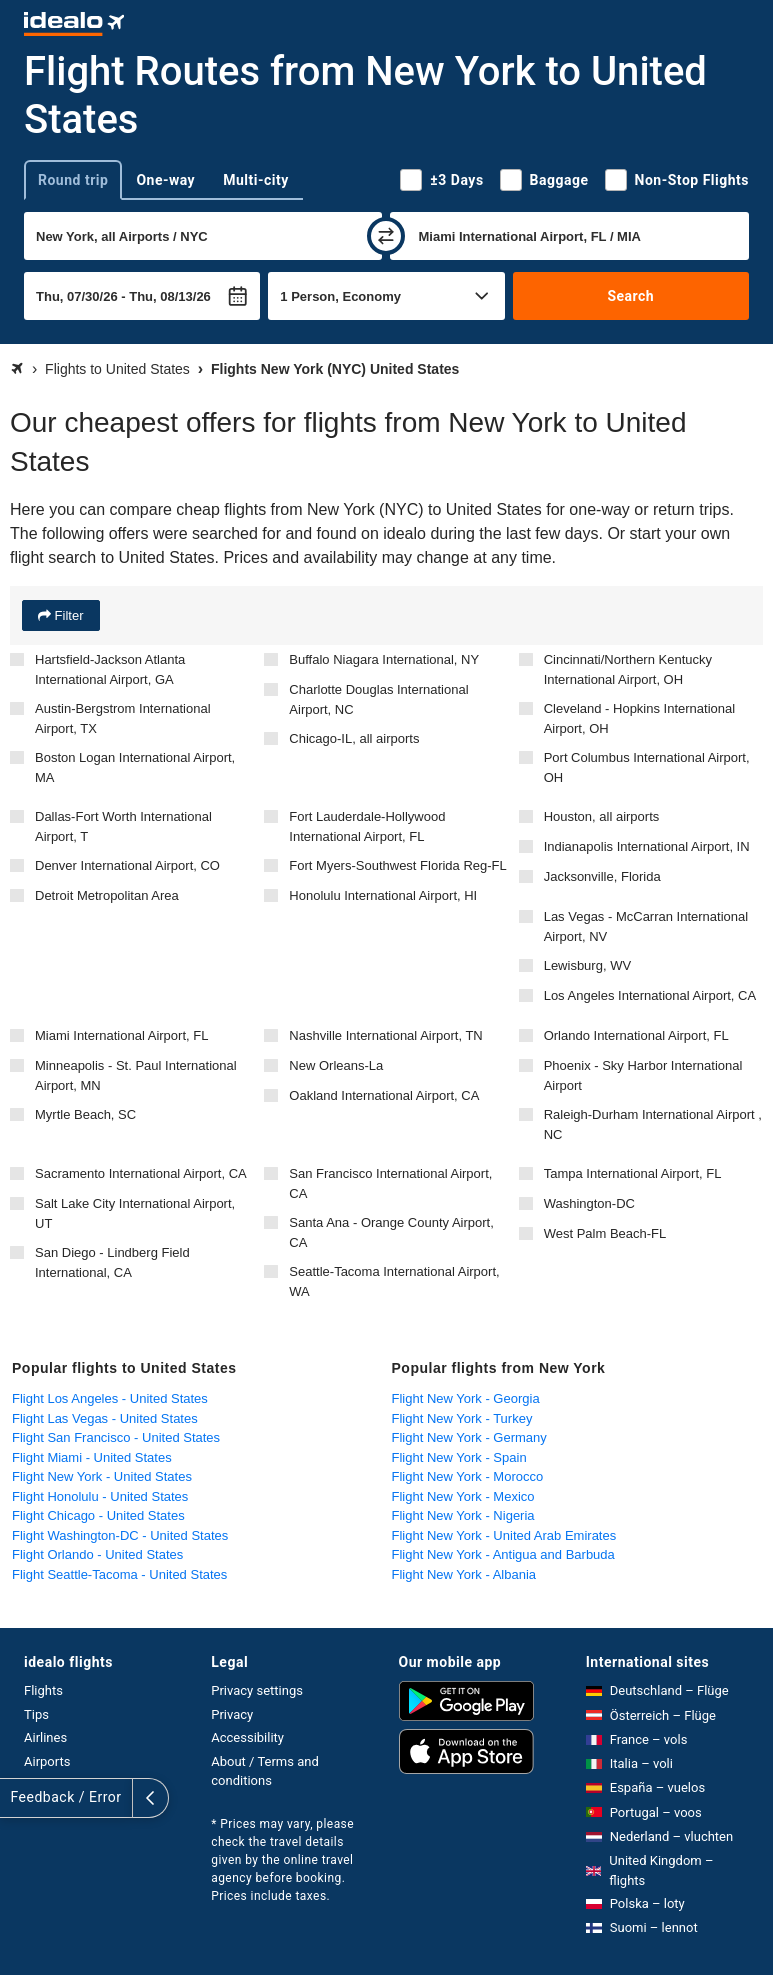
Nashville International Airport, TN (385, 1035)
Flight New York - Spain (459, 1457)
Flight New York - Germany (469, 1437)
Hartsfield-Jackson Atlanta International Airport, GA (110, 669)
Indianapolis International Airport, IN (647, 846)
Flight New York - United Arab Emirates (504, 1535)
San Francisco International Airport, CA (390, 1183)
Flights (43, 1690)
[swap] (386, 236)
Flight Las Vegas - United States (105, 1418)
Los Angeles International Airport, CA (650, 995)
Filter (67, 615)
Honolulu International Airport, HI (383, 895)
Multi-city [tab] (256, 180)
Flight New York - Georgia (466, 1398)
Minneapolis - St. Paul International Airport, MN (136, 1075)
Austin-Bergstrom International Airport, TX (123, 718)
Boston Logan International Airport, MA (135, 767)
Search (630, 296)
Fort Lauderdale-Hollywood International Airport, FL (367, 826)
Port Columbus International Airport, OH (647, 767)
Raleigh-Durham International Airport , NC (653, 1124)
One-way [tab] (165, 180)
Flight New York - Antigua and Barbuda (503, 1554)
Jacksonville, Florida (602, 876)
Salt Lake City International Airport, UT (135, 1213)
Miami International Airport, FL (121, 1035)
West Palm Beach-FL (605, 1233)
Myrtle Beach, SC (85, 1114)
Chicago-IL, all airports (354, 738)
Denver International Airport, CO (127, 865)
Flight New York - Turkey (462, 1418)
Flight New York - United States (102, 1476)
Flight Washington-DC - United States (120, 1535)
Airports (47, 1761)
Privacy (232, 1714)
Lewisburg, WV (587, 965)
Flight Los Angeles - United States (110, 1398)
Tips (36, 1714)
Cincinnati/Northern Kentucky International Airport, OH (628, 669)
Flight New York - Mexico (463, 1496)
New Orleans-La (336, 1065)
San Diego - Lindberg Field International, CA (112, 1262)
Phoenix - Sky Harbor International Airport (643, 1075)
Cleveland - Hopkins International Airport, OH (640, 718)
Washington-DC (589, 1203)
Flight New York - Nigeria (463, 1515)
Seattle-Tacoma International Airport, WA (394, 1281)
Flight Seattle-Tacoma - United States (119, 1574)
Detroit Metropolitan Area (107, 895)
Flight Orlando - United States (97, 1554)
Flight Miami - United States (92, 1457)
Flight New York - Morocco (468, 1476)
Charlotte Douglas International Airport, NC (378, 699)
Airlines (45, 1737)
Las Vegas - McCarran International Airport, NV (646, 926)
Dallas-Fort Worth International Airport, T (123, 826)
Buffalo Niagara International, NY (384, 659)
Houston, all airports (602, 816)
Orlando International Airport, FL (636, 1035)
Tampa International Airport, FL (633, 1173)
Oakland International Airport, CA (384, 1095)
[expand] (18, 1798)
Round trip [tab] (73, 180)
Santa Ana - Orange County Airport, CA (391, 1232)
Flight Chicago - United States (98, 1515)
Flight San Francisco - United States (116, 1437)
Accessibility (247, 1737)
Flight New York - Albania (464, 1574)
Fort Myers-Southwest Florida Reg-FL (397, 865)
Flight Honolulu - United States (100, 1496)
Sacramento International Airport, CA (141, 1173)
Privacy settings (257, 1690)
